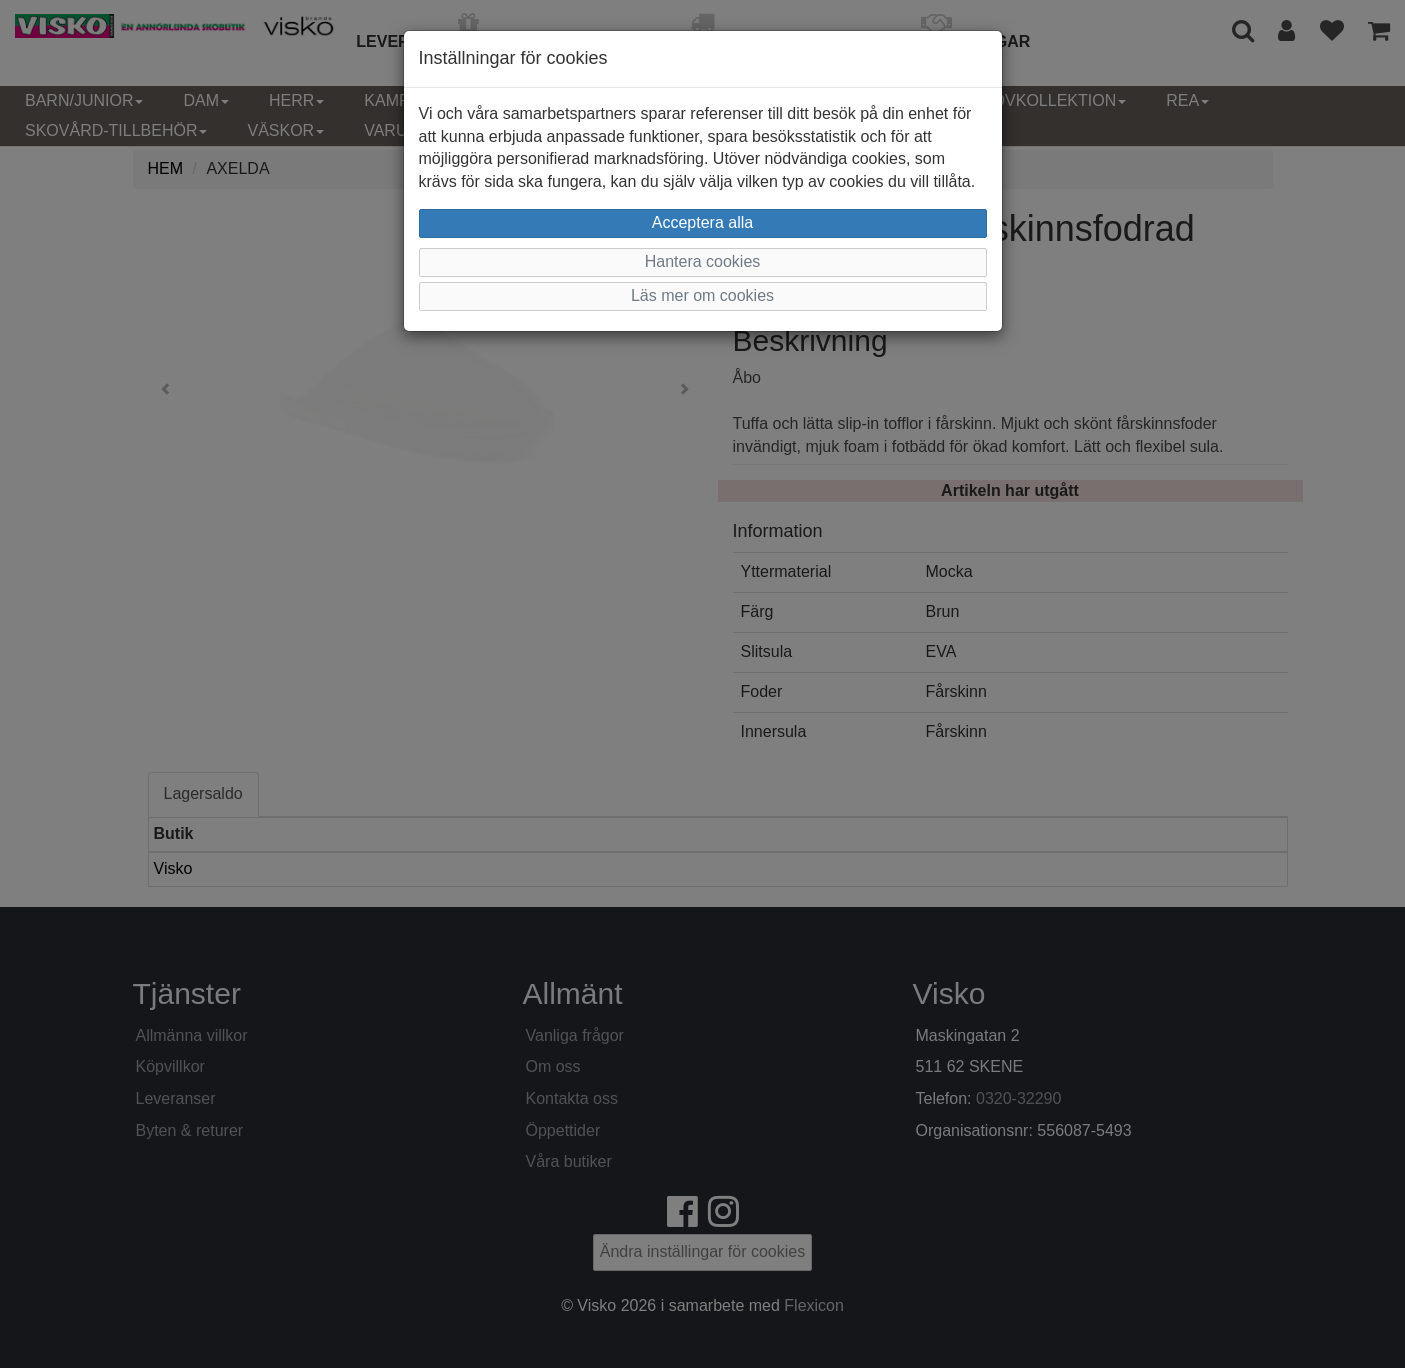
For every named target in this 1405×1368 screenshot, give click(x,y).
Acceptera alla (702, 222)
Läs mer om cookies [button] (702, 295)
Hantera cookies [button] (703, 261)
